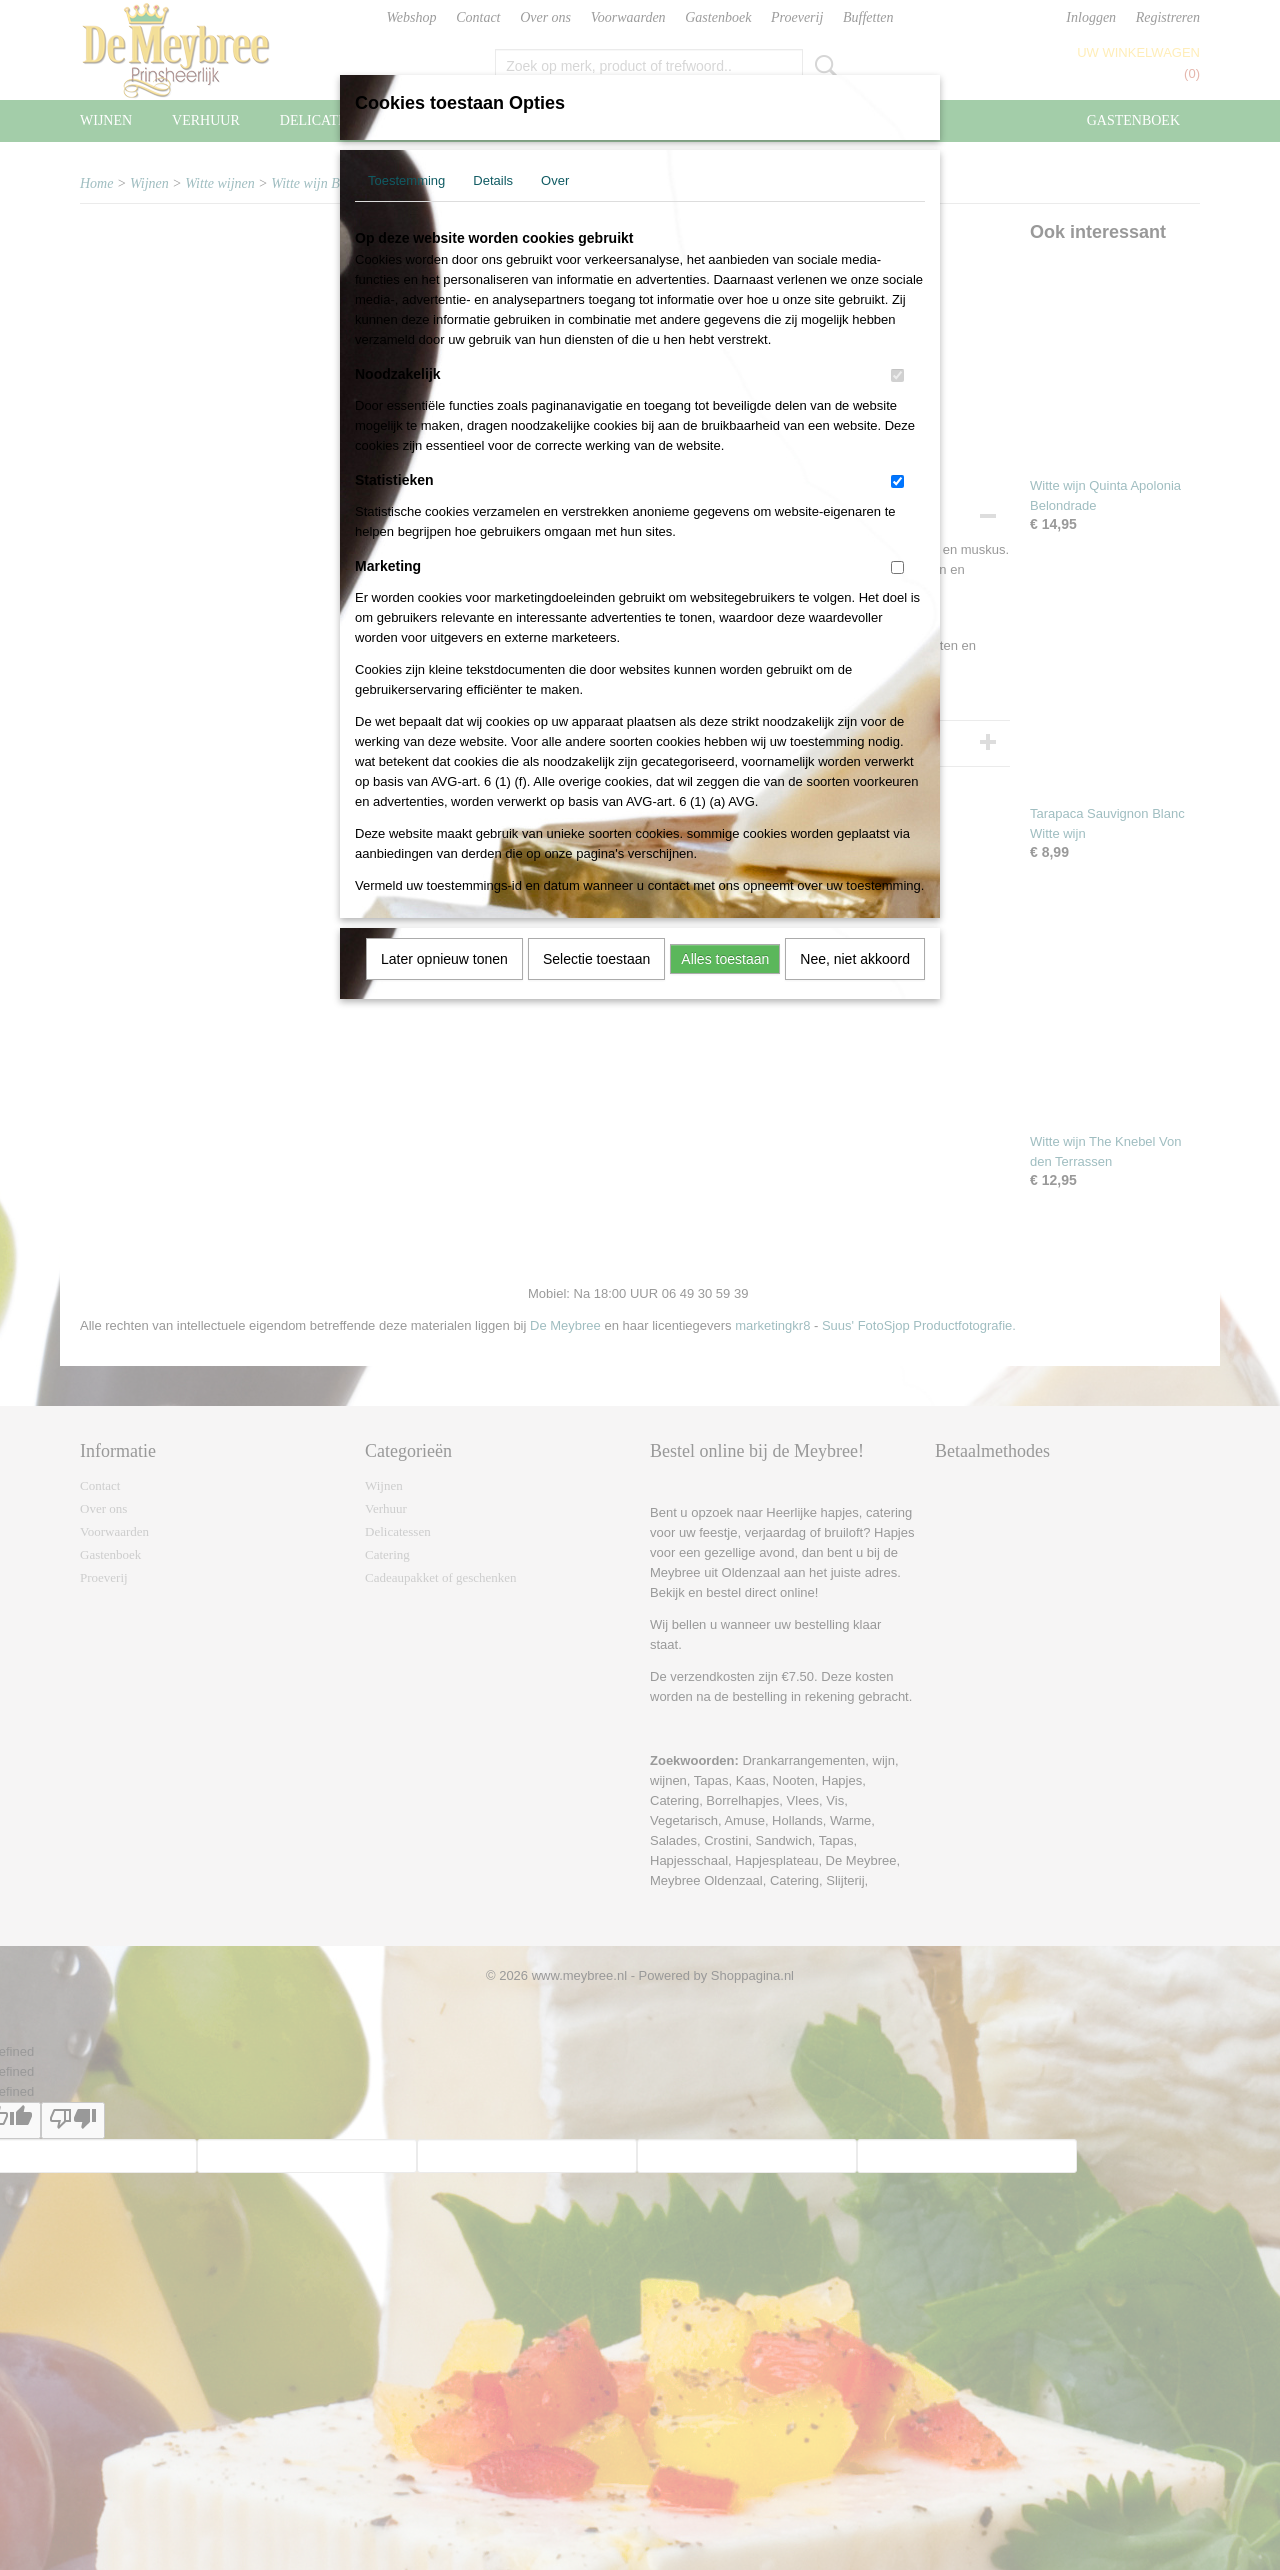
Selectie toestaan (596, 959)
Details (493, 180)
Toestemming (406, 180)
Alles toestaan (725, 959)
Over (555, 180)
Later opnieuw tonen (444, 959)
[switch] (897, 375)
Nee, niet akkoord (855, 959)
